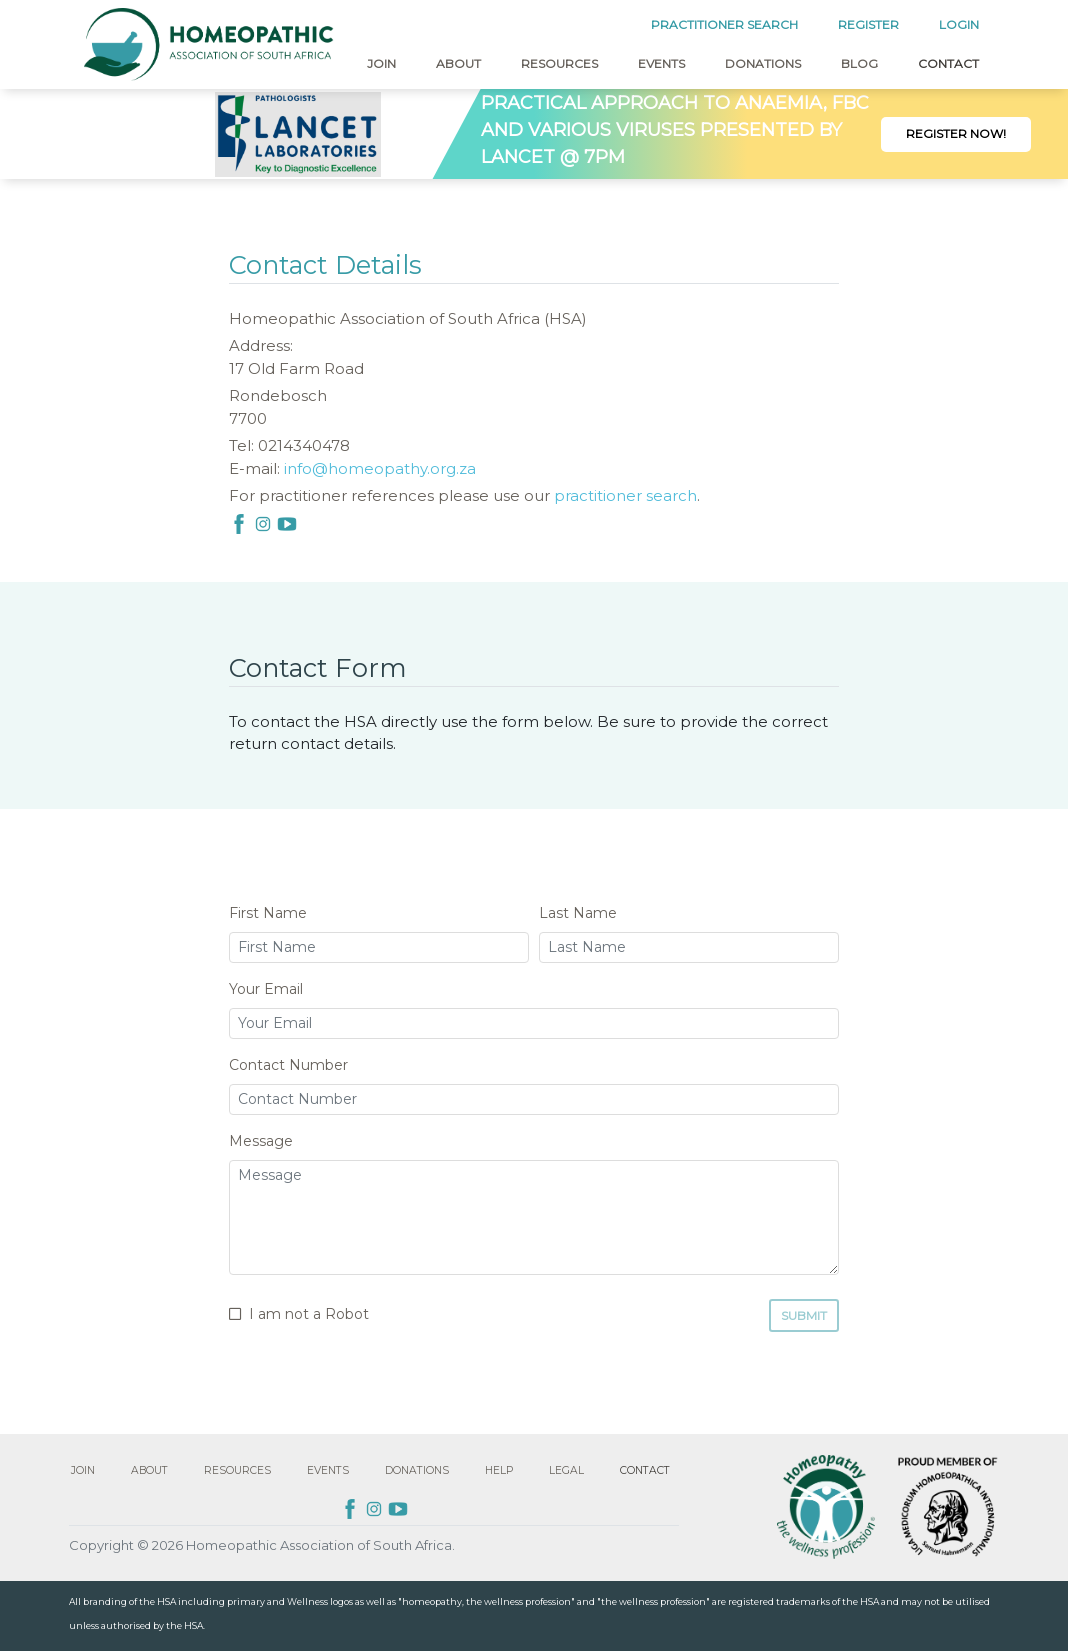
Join (381, 63)
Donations (763, 63)
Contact (948, 63)
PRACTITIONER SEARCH (724, 24)
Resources (559, 63)
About (458, 63)
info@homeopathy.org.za (380, 468)
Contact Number (288, 1065)
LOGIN (959, 24)
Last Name (578, 913)
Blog (859, 63)
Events (661, 63)
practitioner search (625, 495)
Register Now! (956, 133)
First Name (268, 913)
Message (261, 1141)
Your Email (266, 989)
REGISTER (868, 24)
